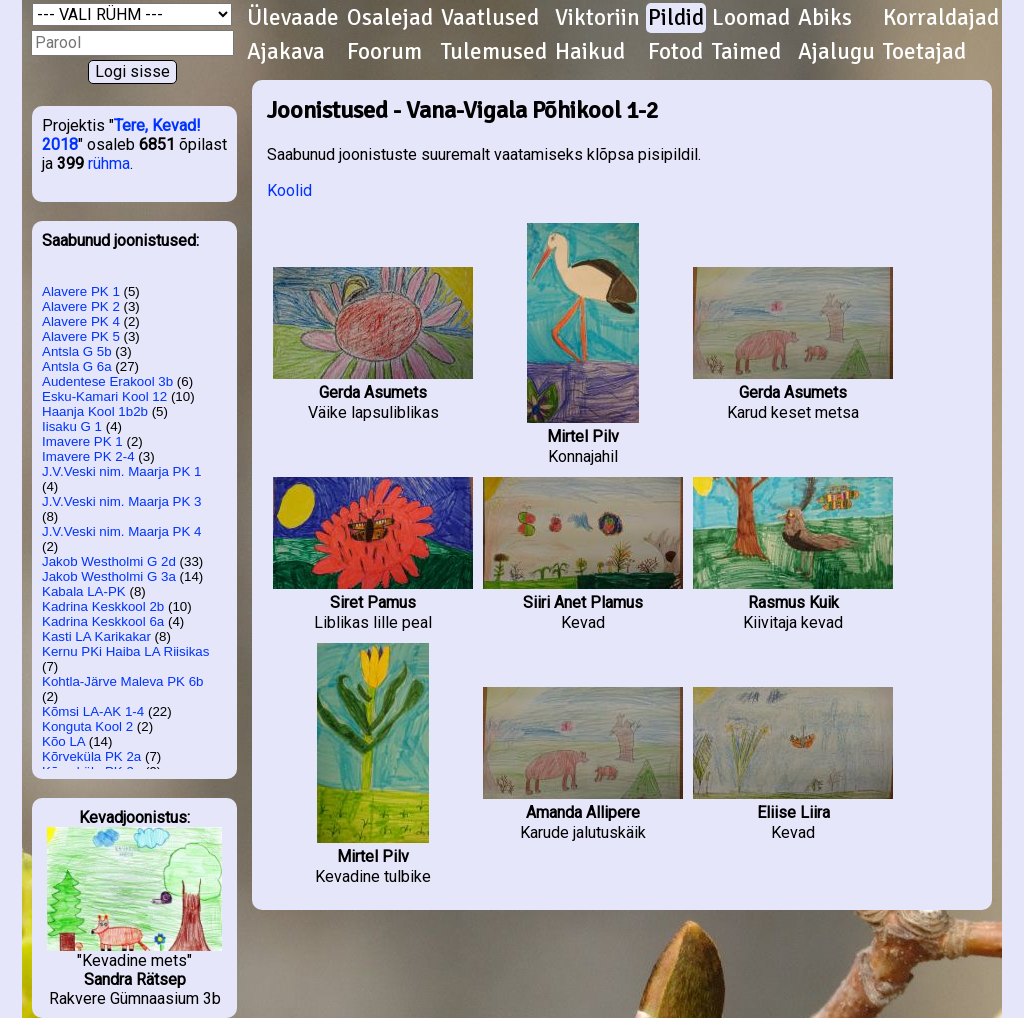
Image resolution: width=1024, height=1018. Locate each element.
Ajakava (286, 52)
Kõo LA (63, 741)
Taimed (746, 52)
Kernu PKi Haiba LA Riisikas (125, 651)
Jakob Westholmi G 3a (109, 576)
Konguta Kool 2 (87, 726)
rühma (109, 163)
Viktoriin (597, 18)
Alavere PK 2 (81, 306)
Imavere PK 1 (82, 441)
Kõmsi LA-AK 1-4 (93, 711)
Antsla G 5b (77, 351)
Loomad (751, 18)
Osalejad (390, 18)
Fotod (675, 52)
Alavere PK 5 (81, 336)
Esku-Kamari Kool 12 (104, 396)
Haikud (590, 52)
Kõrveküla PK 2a (91, 756)
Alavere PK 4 (81, 321)
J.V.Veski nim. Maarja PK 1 (122, 471)
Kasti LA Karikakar (96, 636)
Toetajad (924, 52)
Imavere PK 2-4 (88, 456)
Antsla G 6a (77, 366)
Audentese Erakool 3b (107, 381)
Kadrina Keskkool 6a (103, 621)
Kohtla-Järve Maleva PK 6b (123, 681)
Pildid (676, 18)
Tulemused (494, 52)
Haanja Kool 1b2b (95, 411)
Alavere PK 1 (81, 291)
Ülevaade (293, 18)
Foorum (384, 52)
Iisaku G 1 (72, 426)
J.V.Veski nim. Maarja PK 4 (122, 531)
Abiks (825, 18)
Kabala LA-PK (84, 591)
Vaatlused (490, 18)
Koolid (289, 190)
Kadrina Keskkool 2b (103, 606)
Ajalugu (836, 52)
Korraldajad (941, 18)
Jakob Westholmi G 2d (109, 561)
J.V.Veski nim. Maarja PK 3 (122, 501)
